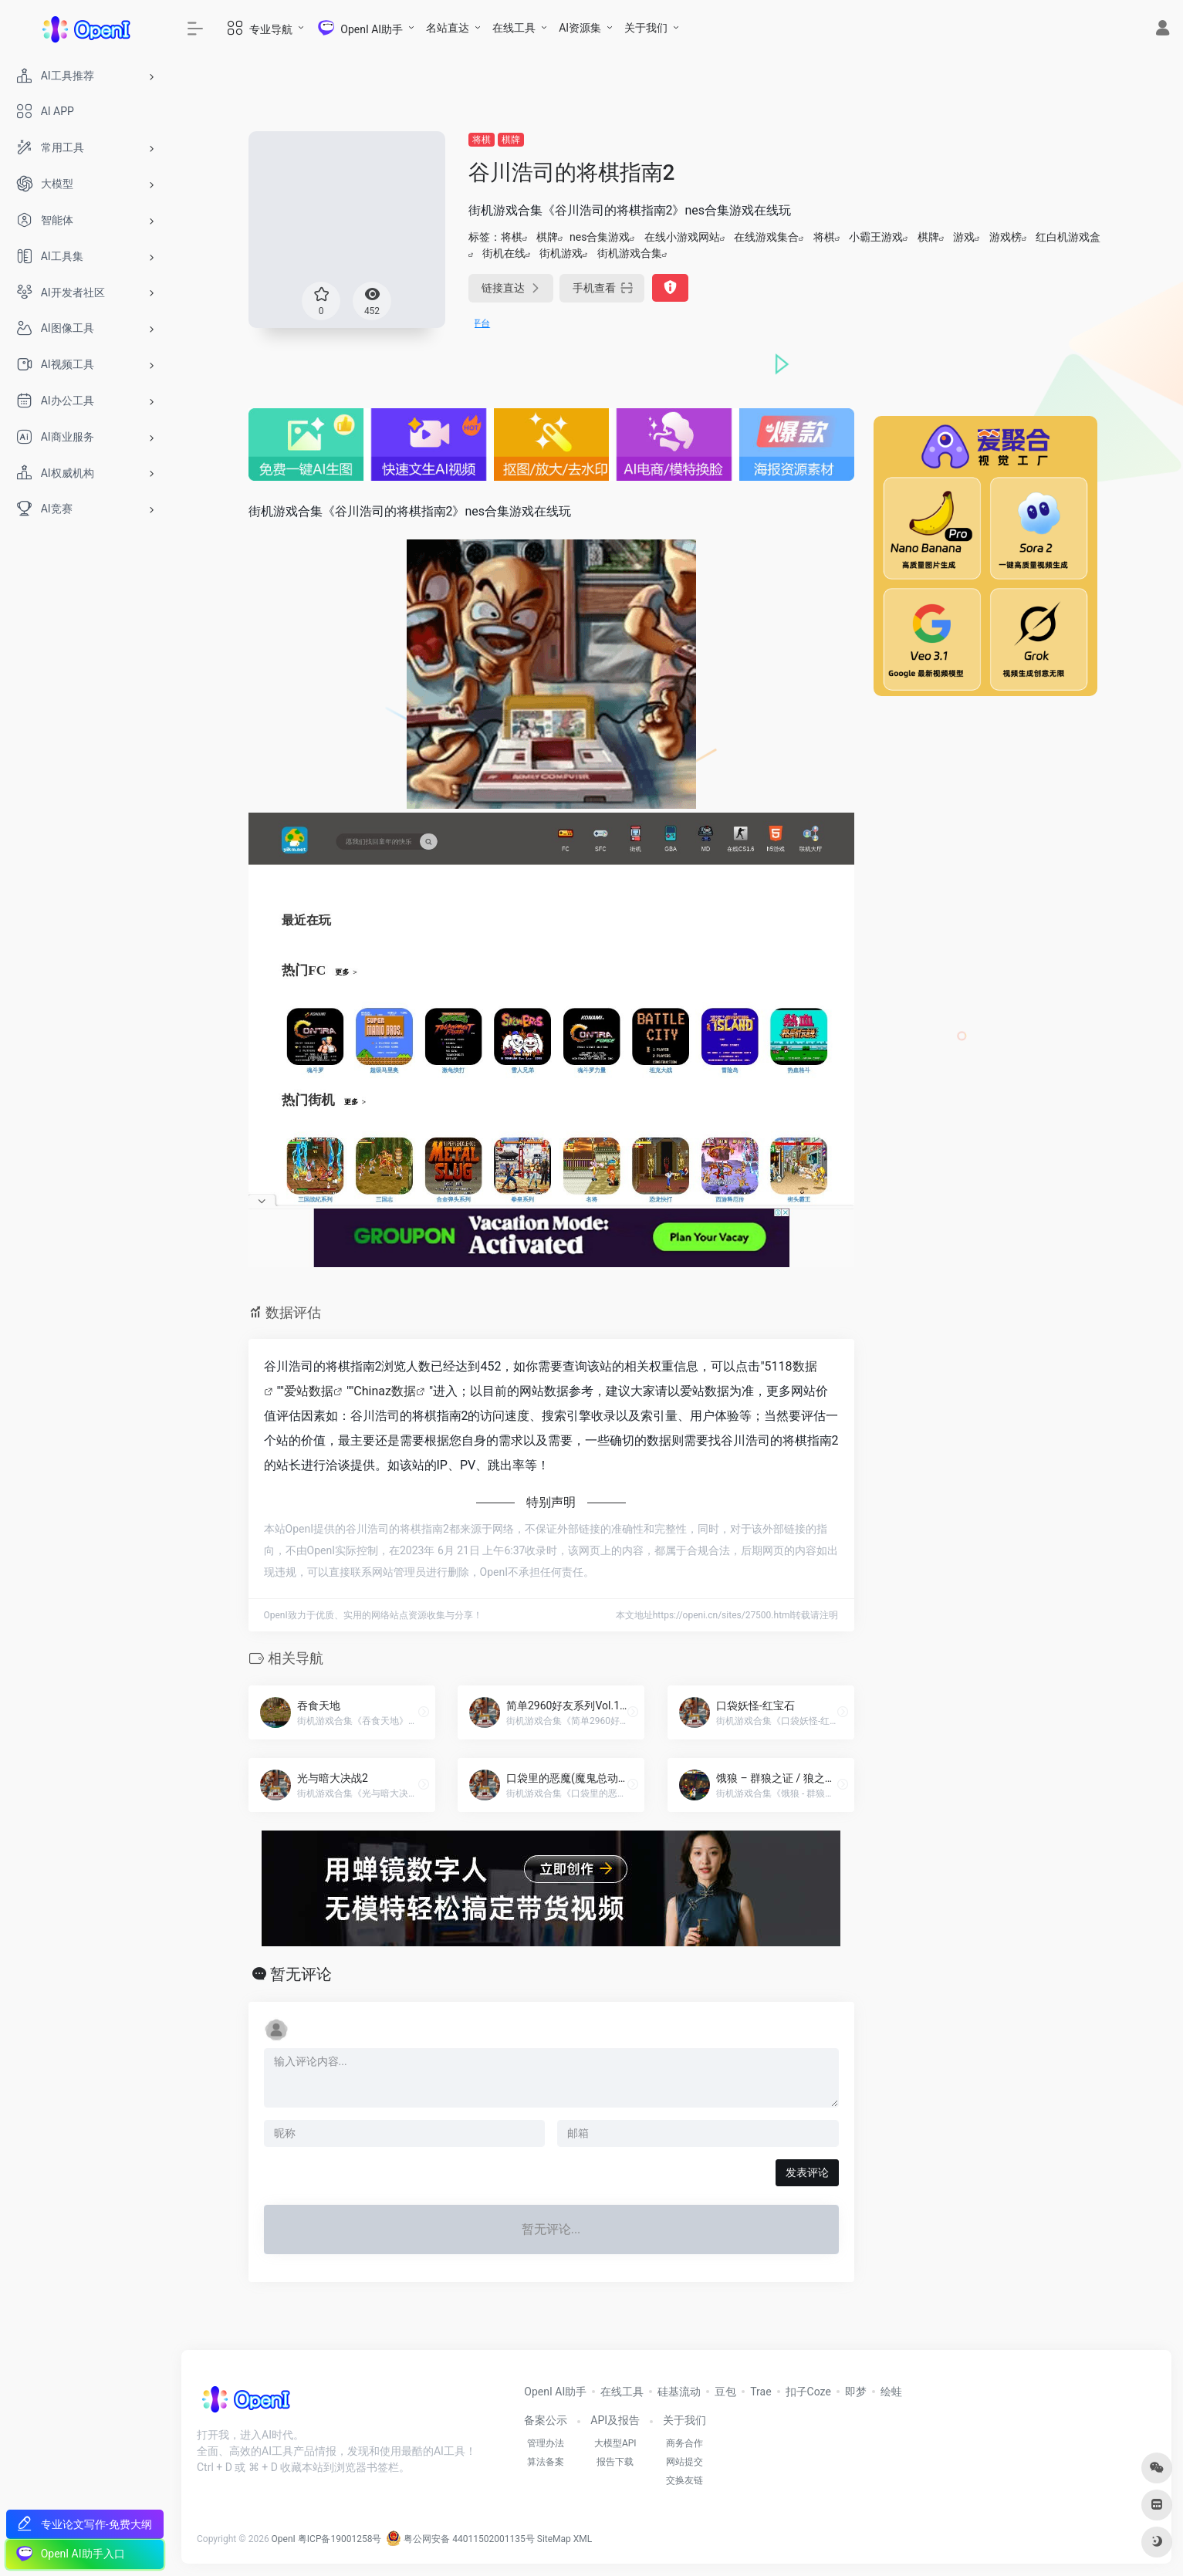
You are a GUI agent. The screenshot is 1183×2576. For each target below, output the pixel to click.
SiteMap (554, 2539)
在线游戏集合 (766, 237)
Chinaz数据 (384, 1391)
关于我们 (646, 28)
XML (582, 2539)
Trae (760, 2391)
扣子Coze (808, 2391)
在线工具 (514, 28)
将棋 (481, 139)
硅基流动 (679, 2391)
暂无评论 (301, 1974)
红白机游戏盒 (1068, 237)
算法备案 (545, 2461)
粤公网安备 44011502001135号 (460, 2539)
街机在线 (504, 253)
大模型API (615, 2443)
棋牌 (511, 139)
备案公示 (545, 2420)
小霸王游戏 (876, 237)
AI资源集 (580, 28)
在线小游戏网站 (682, 237)
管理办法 (545, 2443)
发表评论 (807, 2172)
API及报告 (615, 2420)
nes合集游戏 (600, 237)
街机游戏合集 (629, 253)
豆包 (725, 2391)
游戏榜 (1005, 237)
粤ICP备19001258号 (340, 2539)
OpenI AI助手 (555, 2391)
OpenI (284, 2539)
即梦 (856, 2391)
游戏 (964, 237)
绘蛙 (891, 2391)
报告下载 (615, 2461)
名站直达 (447, 28)
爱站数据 (308, 1391)
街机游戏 (561, 253)
